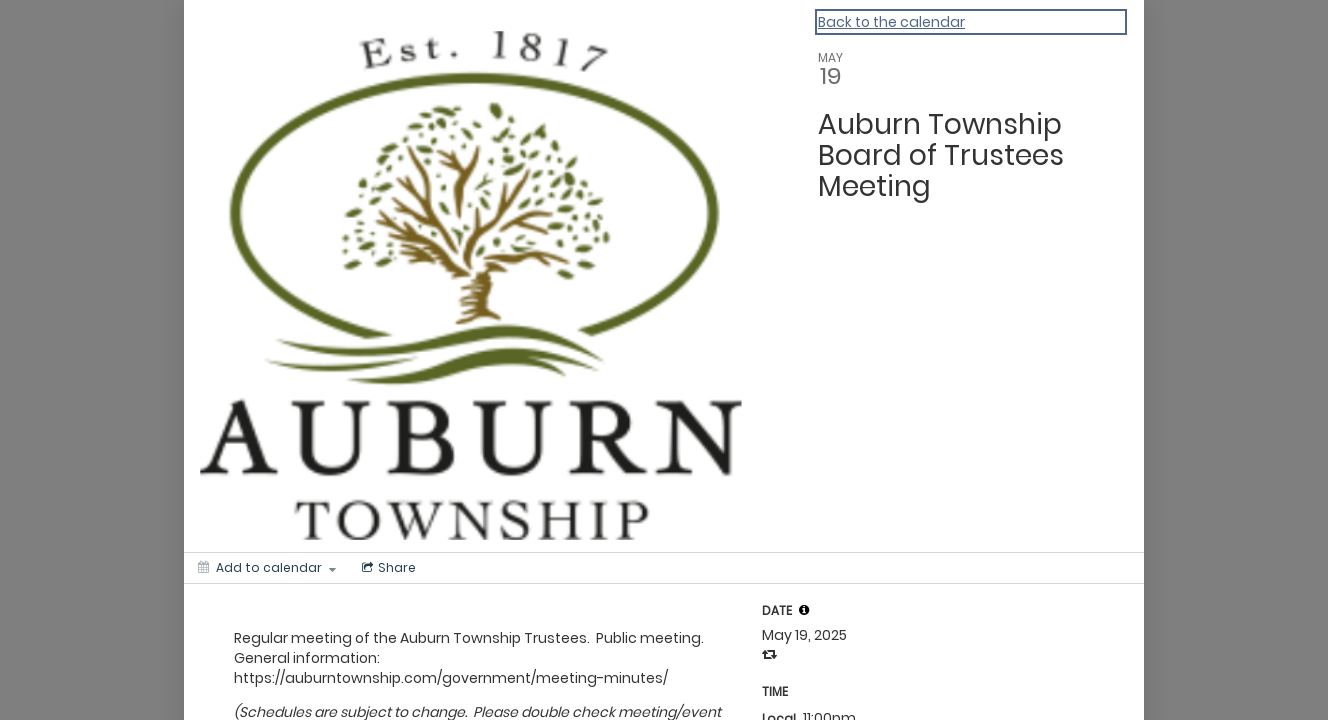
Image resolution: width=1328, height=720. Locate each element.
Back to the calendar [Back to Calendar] (891, 22)
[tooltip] (804, 610)
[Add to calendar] (267, 568)
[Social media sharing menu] (387, 568)
